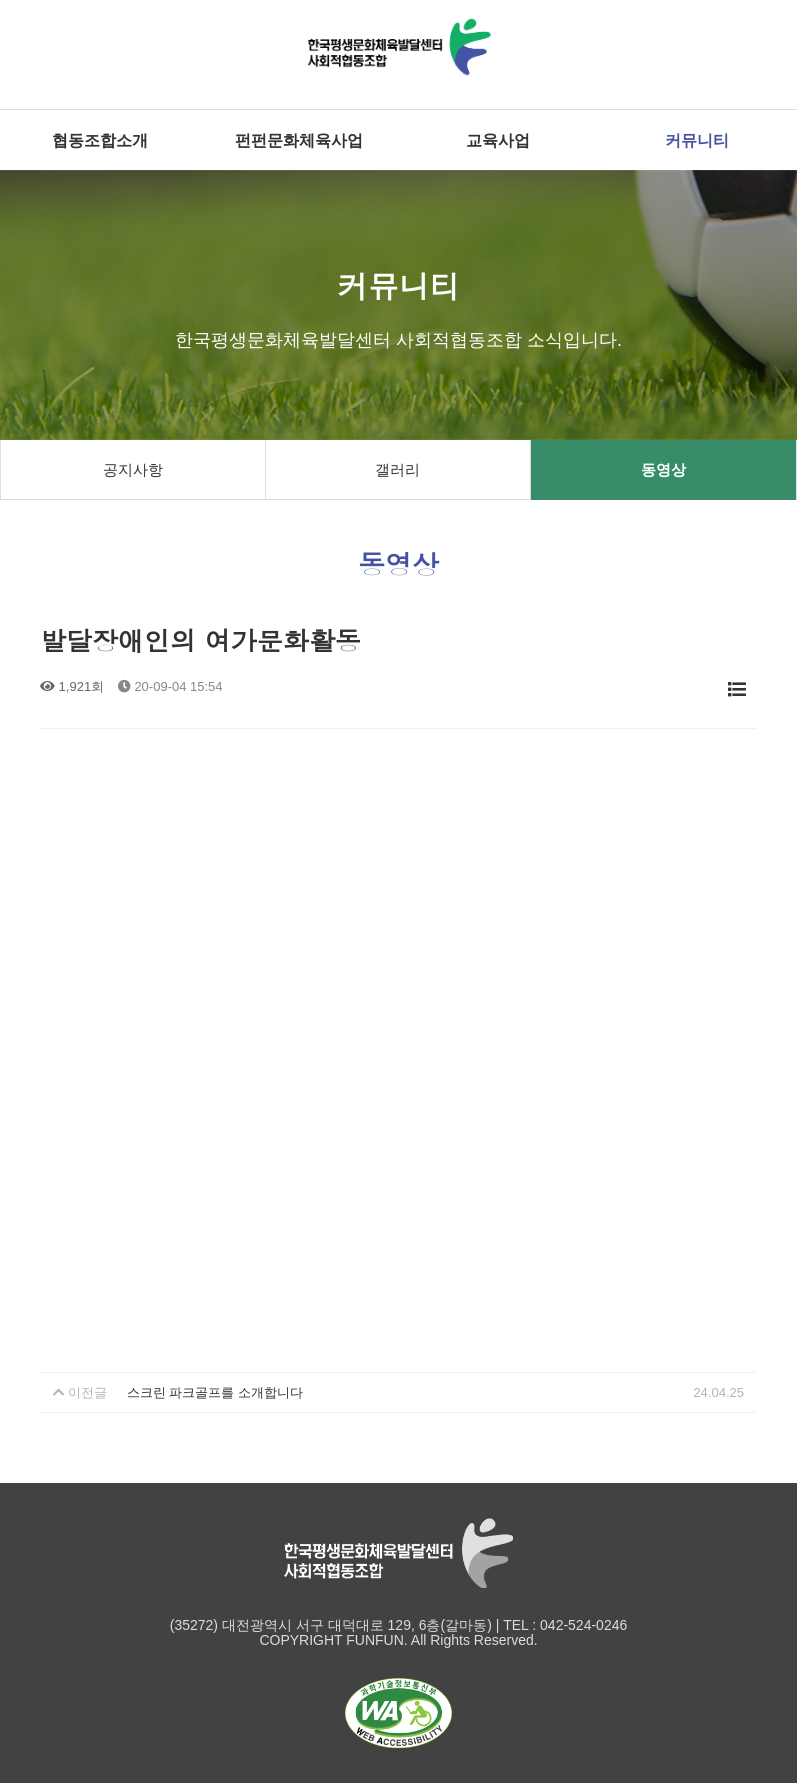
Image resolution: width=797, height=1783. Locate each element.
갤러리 (397, 469)
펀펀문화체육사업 (299, 140)
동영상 (663, 469)
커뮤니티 (697, 140)
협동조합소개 (100, 140)
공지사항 (133, 469)
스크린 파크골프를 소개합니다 (215, 1392)
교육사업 (498, 140)
